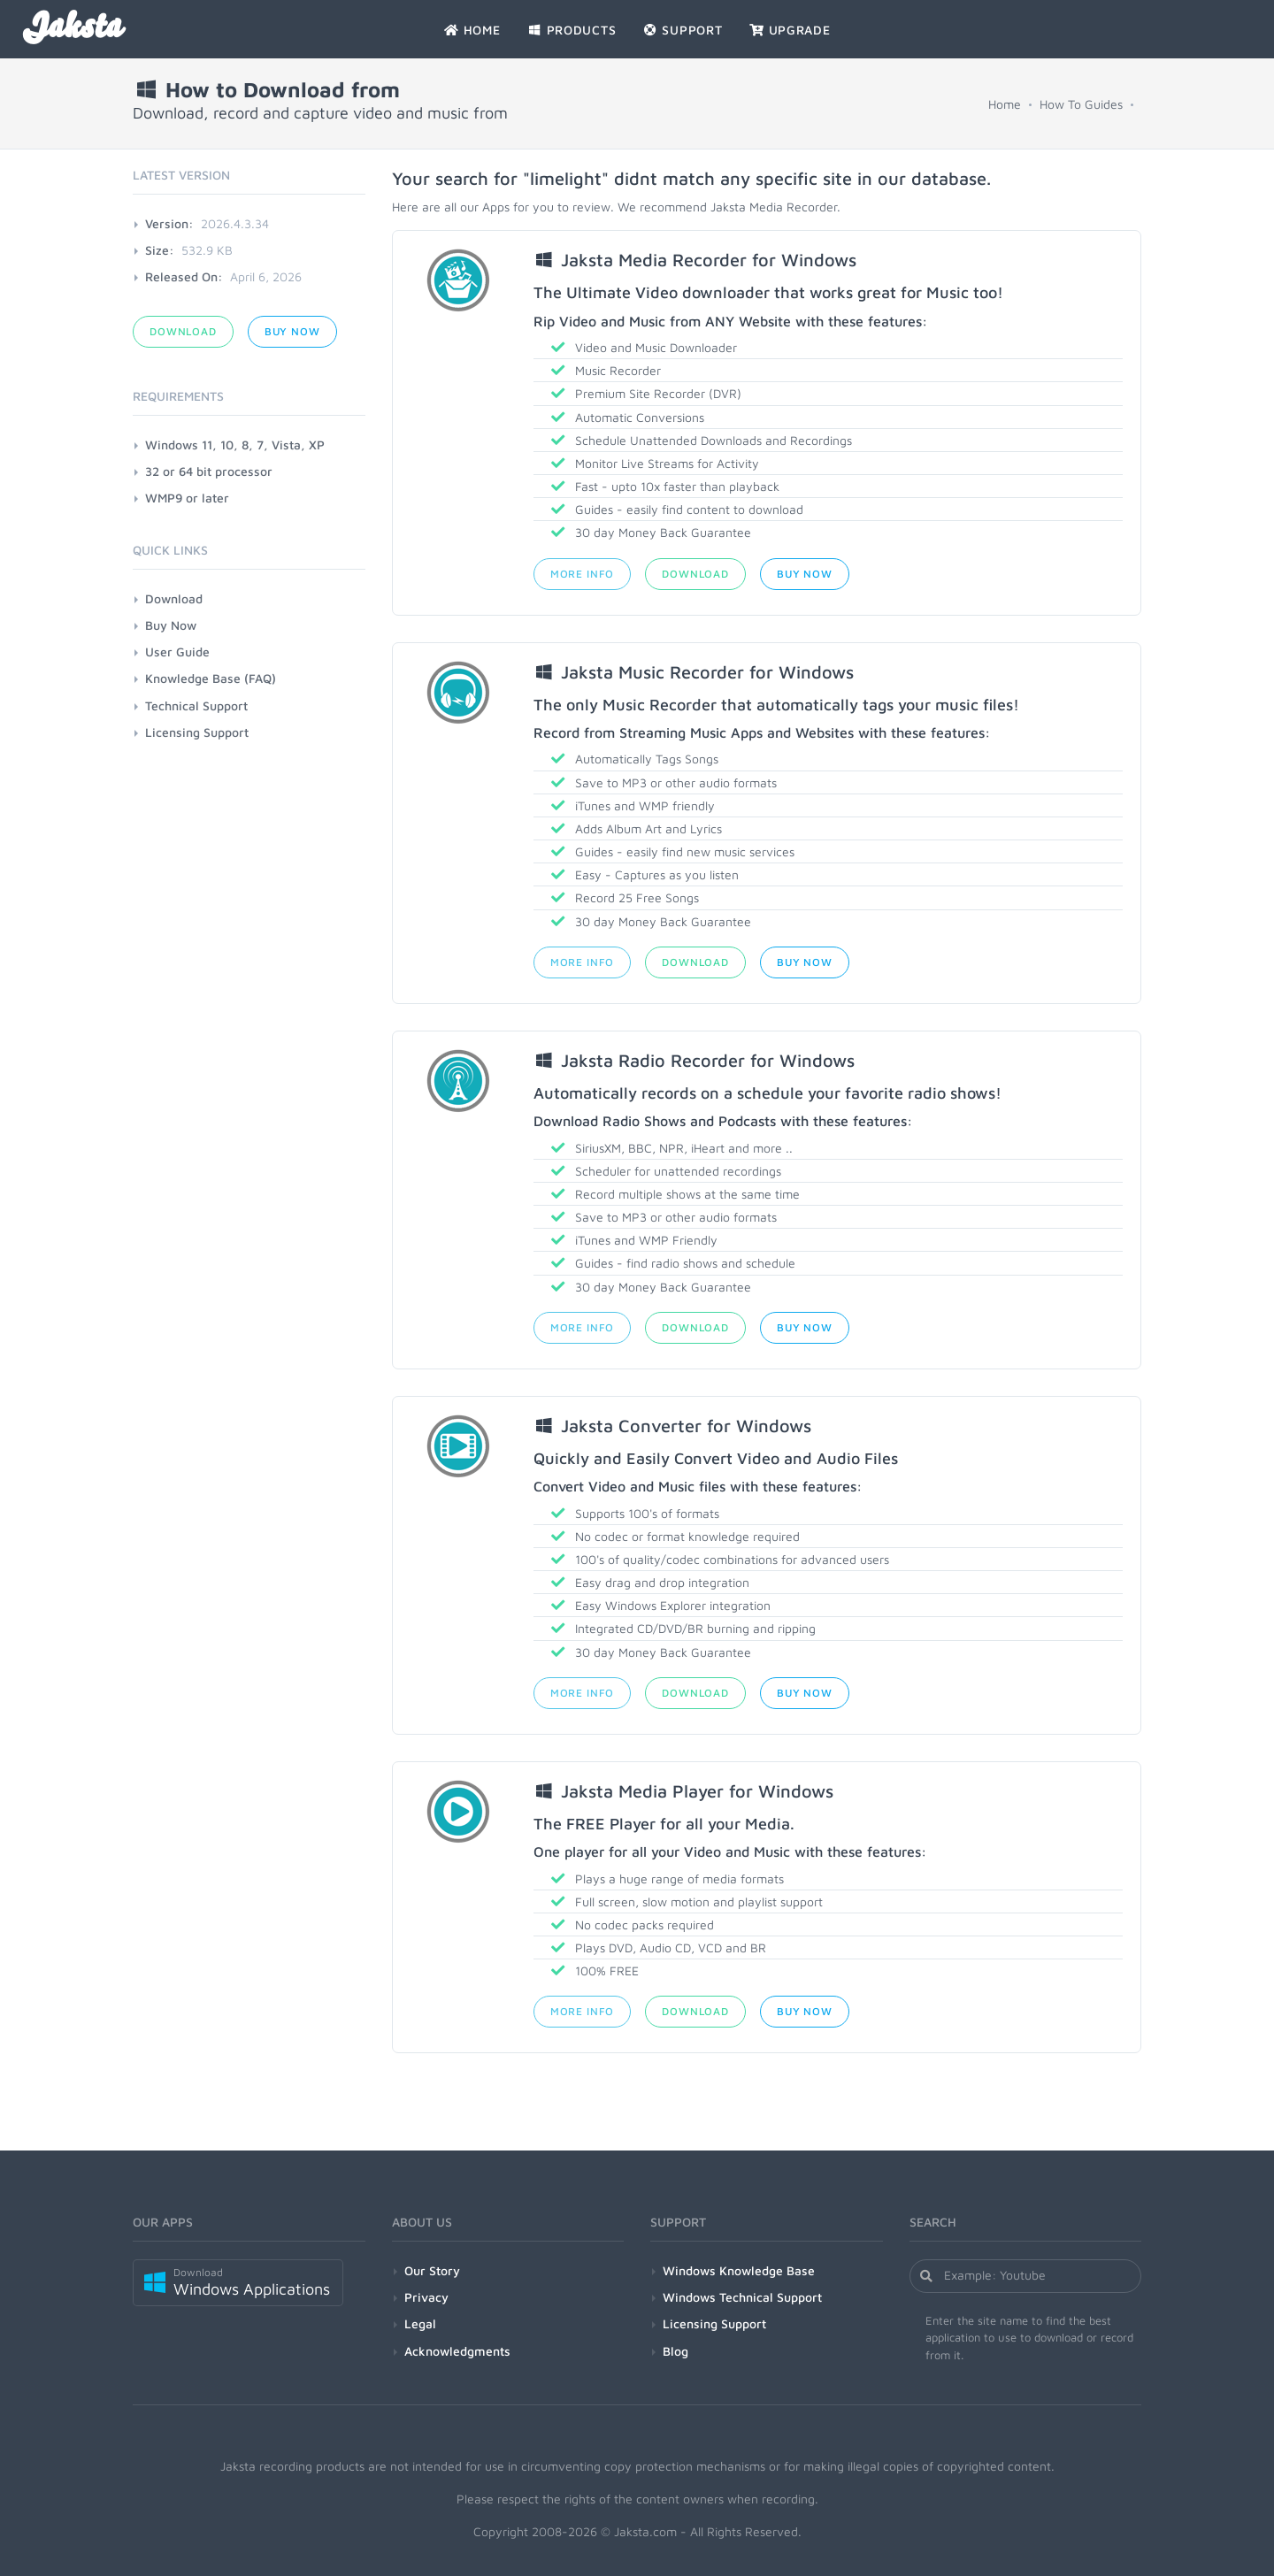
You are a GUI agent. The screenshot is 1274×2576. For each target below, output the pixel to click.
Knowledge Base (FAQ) (210, 678)
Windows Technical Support (742, 2296)
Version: (169, 223)
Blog (675, 2350)
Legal (420, 2323)
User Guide (177, 651)
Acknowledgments (457, 2350)
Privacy (426, 2296)
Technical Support (196, 705)
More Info (582, 573)
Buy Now (805, 573)
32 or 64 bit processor (208, 471)
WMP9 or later (187, 497)
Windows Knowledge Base (739, 2270)
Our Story (432, 2270)
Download (695, 573)
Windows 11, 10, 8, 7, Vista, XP (235, 444)
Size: (159, 249)
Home (1004, 103)
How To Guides (1081, 103)
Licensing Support (197, 732)
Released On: (184, 276)
